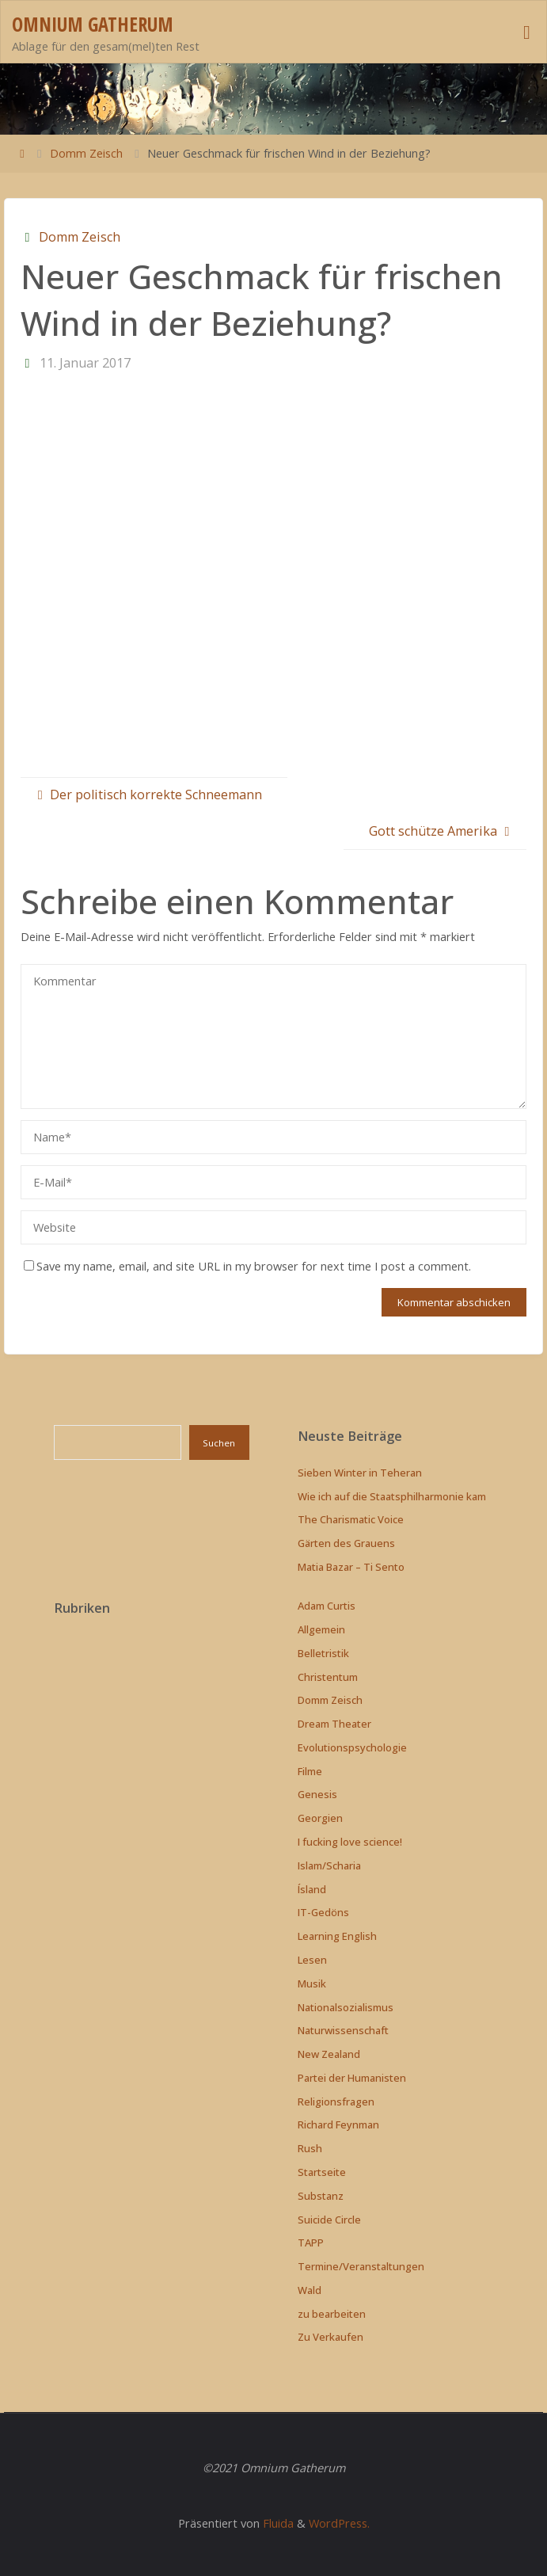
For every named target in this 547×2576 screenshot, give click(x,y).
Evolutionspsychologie (352, 1747)
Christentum (328, 1677)
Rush (310, 2148)
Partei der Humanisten (352, 2078)
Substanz (321, 2196)
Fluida (277, 2523)
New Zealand (329, 2054)
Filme (310, 1771)
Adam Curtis (326, 1606)
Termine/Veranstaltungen (361, 2266)
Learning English (337, 1936)
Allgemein (321, 1629)
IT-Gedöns (323, 1912)
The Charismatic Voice (351, 1519)
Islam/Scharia (329, 1865)
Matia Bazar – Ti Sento (351, 1567)
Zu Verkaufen (330, 2337)
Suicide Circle (329, 2219)
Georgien (320, 1818)
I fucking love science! (350, 1842)
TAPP (311, 2242)
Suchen (219, 1443)
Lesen (312, 1960)
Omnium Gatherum (92, 24)
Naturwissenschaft (343, 2030)
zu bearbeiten (332, 2314)
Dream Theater (334, 1724)
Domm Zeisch (86, 153)
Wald (309, 2290)
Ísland (312, 1889)
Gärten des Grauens (346, 1543)
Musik (312, 1983)
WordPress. (339, 2523)
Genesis (317, 1794)
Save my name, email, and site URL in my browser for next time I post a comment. (247, 1266)
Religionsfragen (336, 2101)
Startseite (322, 2172)
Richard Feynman (338, 2124)
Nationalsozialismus (345, 2007)
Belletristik (323, 1653)
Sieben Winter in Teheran (360, 1472)
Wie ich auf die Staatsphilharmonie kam (392, 1496)
